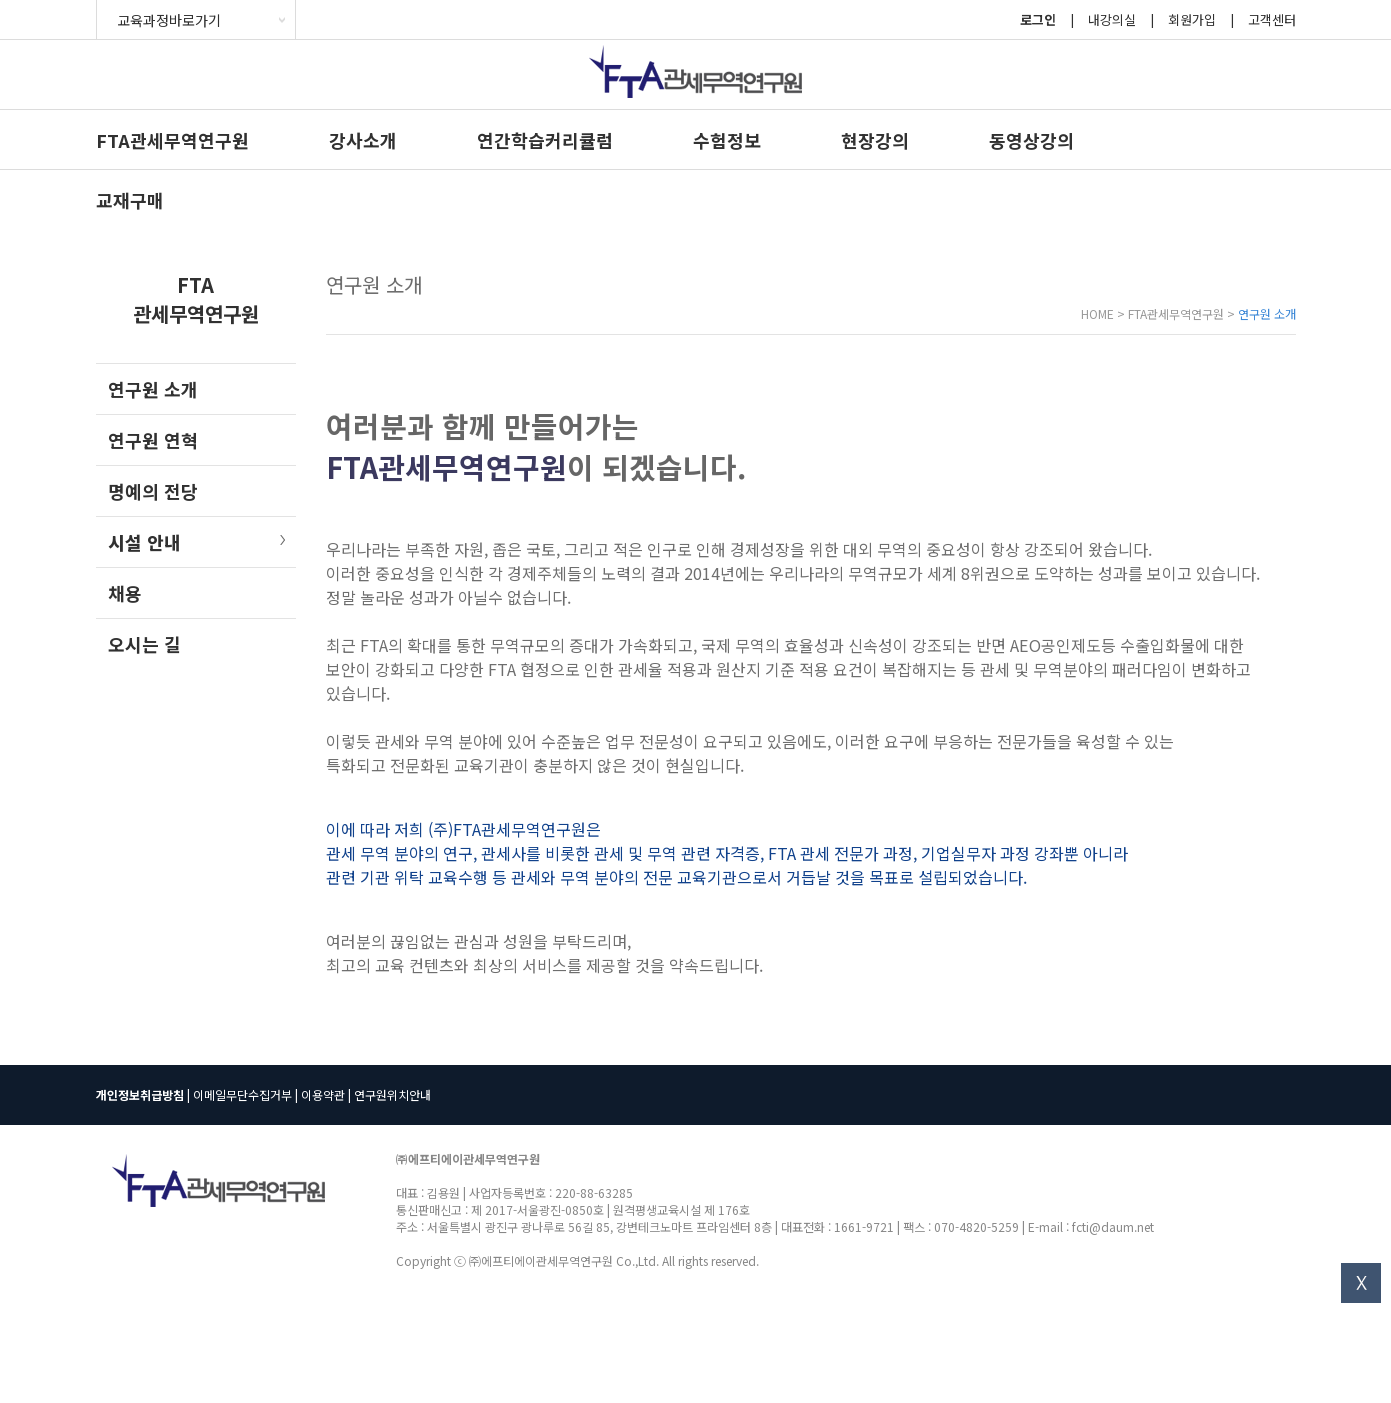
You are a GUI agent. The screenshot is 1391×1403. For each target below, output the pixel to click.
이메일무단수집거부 (242, 1094)
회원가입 (1192, 19)
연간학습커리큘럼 (545, 140)
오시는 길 (144, 644)
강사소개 (363, 140)
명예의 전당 (153, 491)
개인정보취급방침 (140, 1094)
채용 (125, 593)
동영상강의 (1031, 140)
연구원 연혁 (153, 440)
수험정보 (727, 140)
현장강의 (875, 140)
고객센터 (1272, 19)
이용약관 (323, 1094)
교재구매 (130, 200)
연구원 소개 (153, 389)
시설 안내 (144, 542)
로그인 (1038, 19)
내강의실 (1112, 19)
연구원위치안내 (392, 1094)
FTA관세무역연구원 (172, 140)
